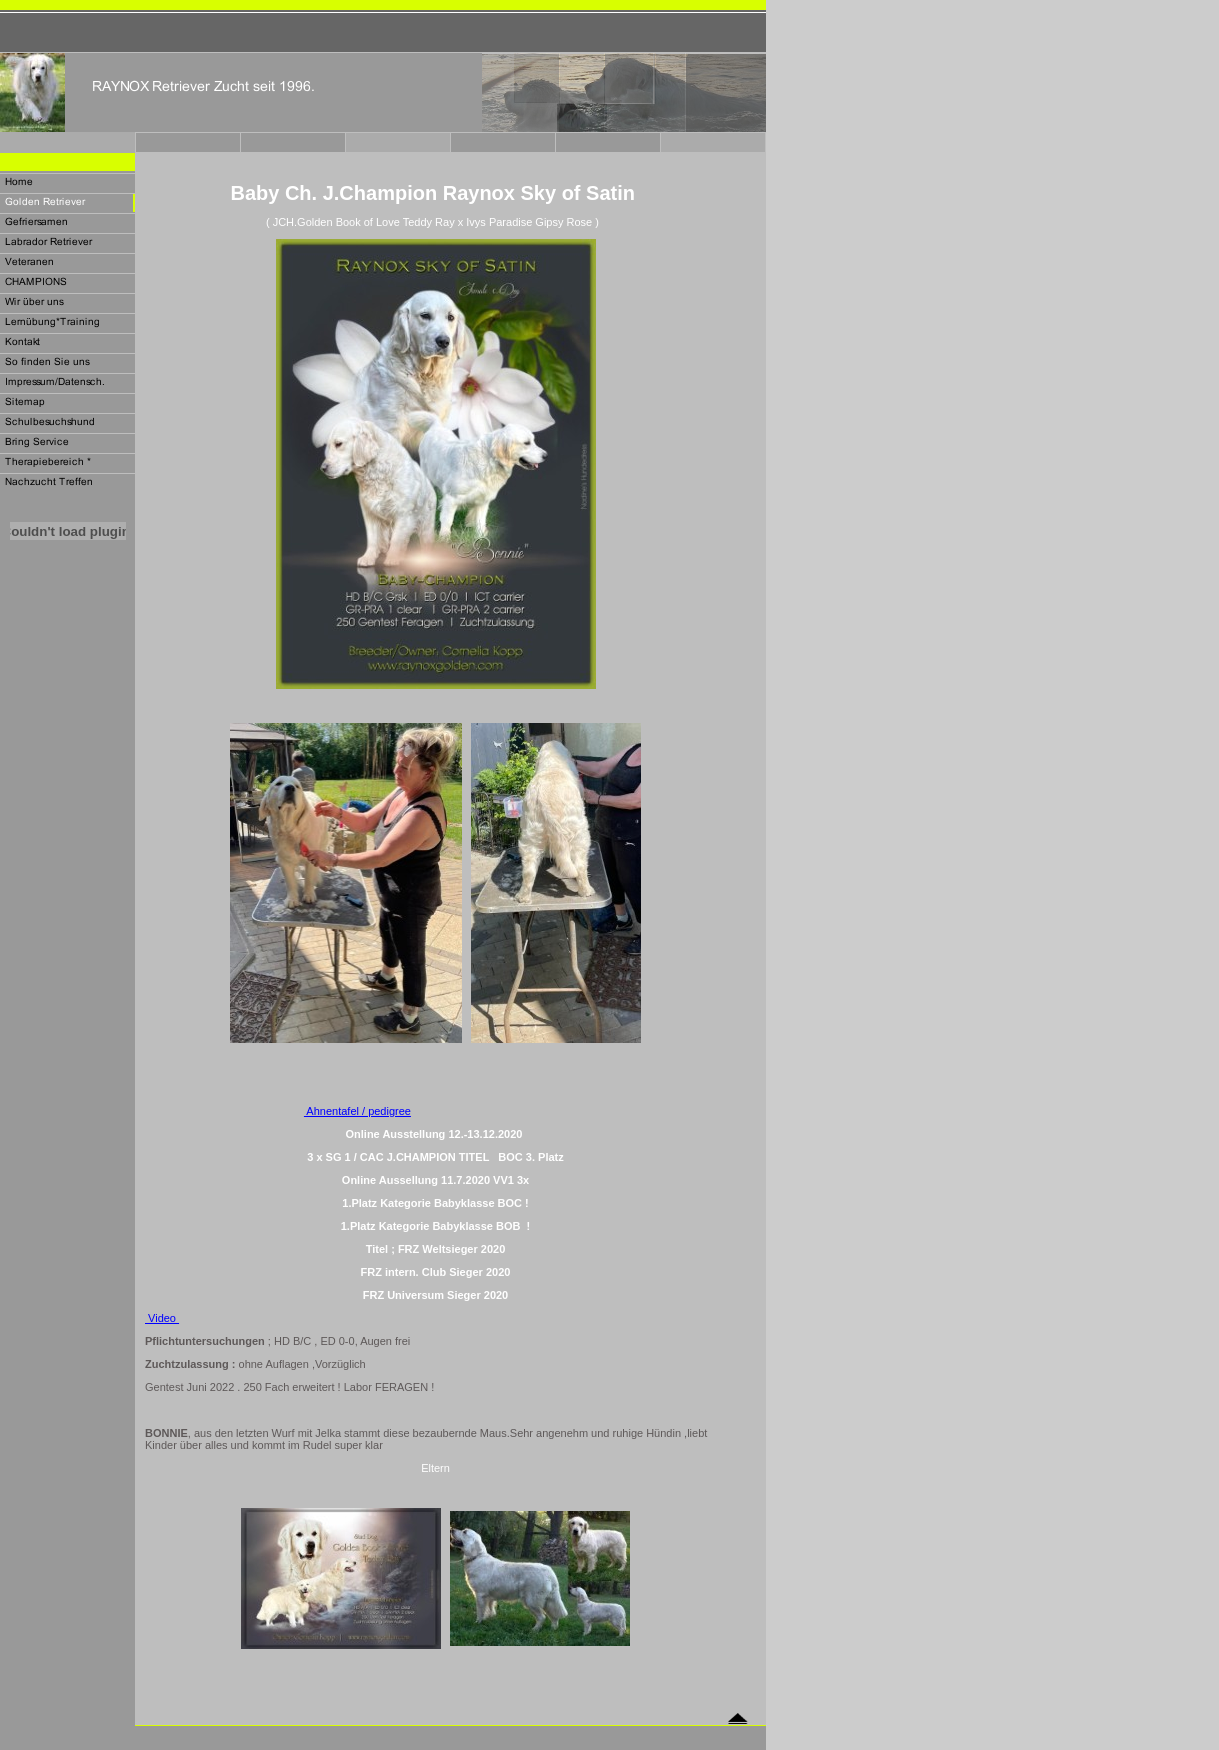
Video (162, 1318)
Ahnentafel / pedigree (357, 1111)
